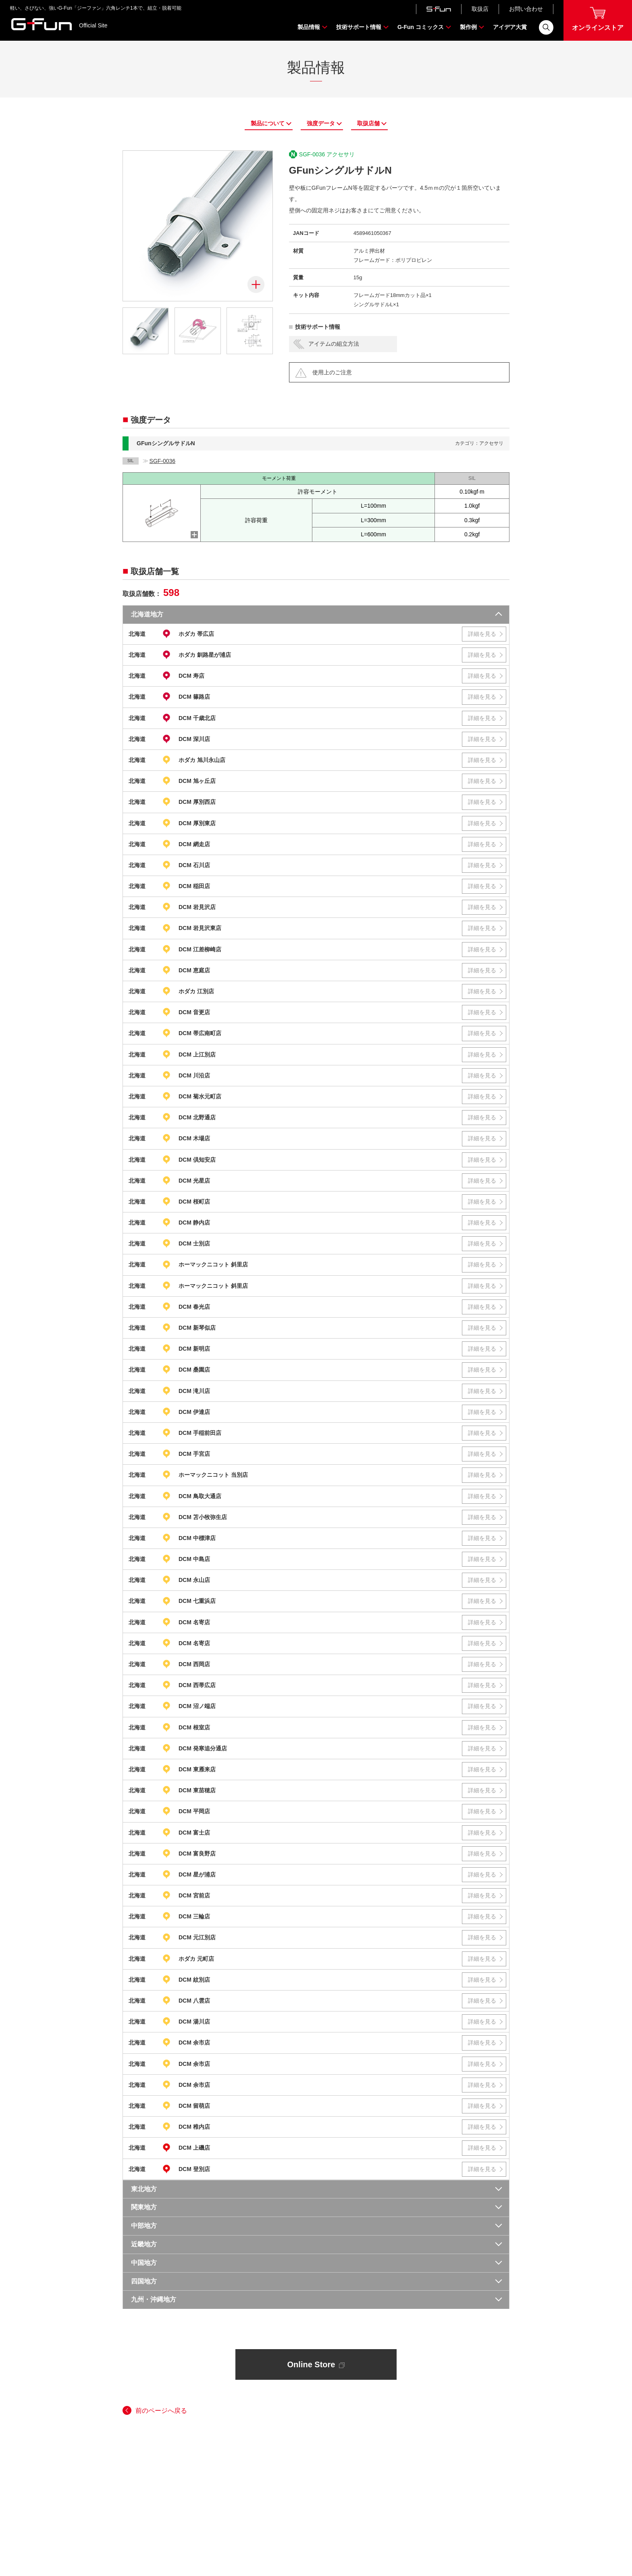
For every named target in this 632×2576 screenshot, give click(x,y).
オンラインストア (598, 19)
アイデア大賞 (510, 27)
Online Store (316, 2364)
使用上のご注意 (332, 372)
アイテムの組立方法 (333, 343)
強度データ (321, 123)
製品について (268, 123)
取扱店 (480, 9)
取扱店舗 (368, 123)
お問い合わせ (526, 9)
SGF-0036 (163, 461)
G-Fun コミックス (420, 27)
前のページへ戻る (161, 2410)
